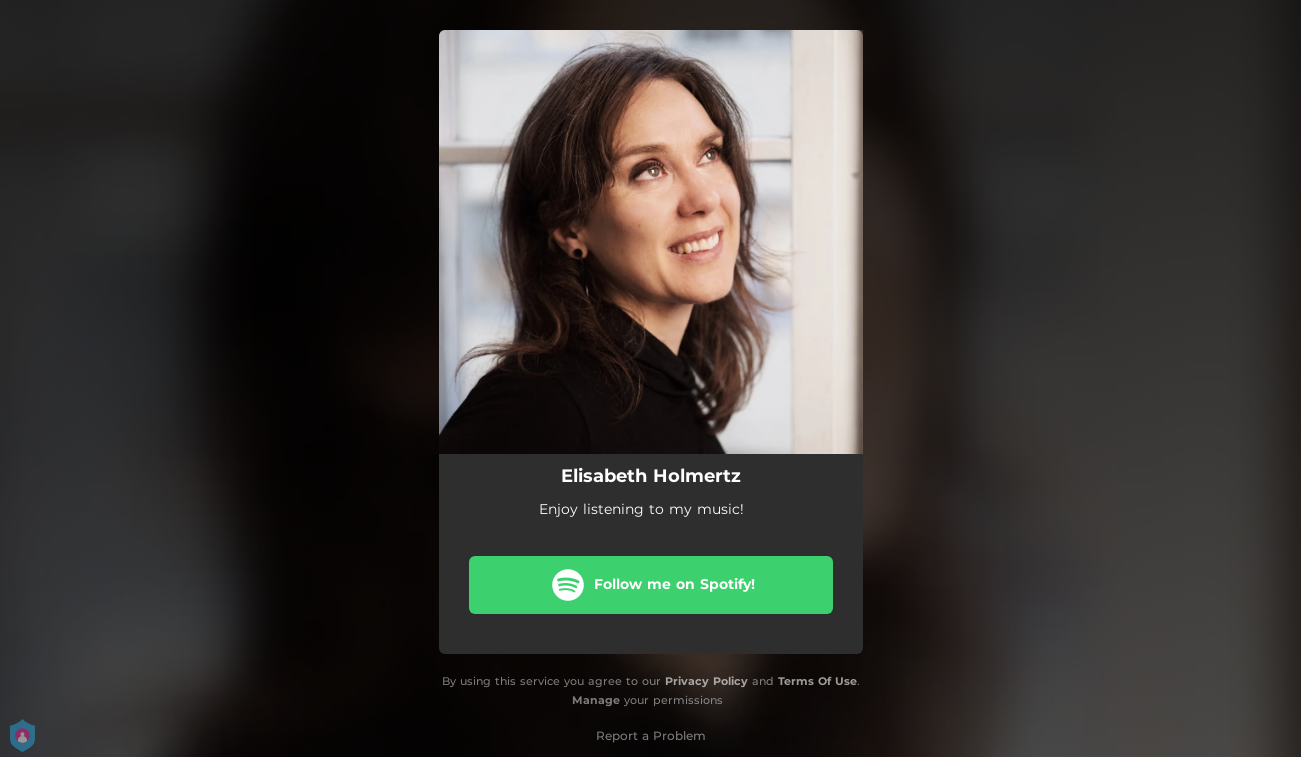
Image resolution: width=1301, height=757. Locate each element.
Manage (596, 700)
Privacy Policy (706, 681)
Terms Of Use (817, 681)
